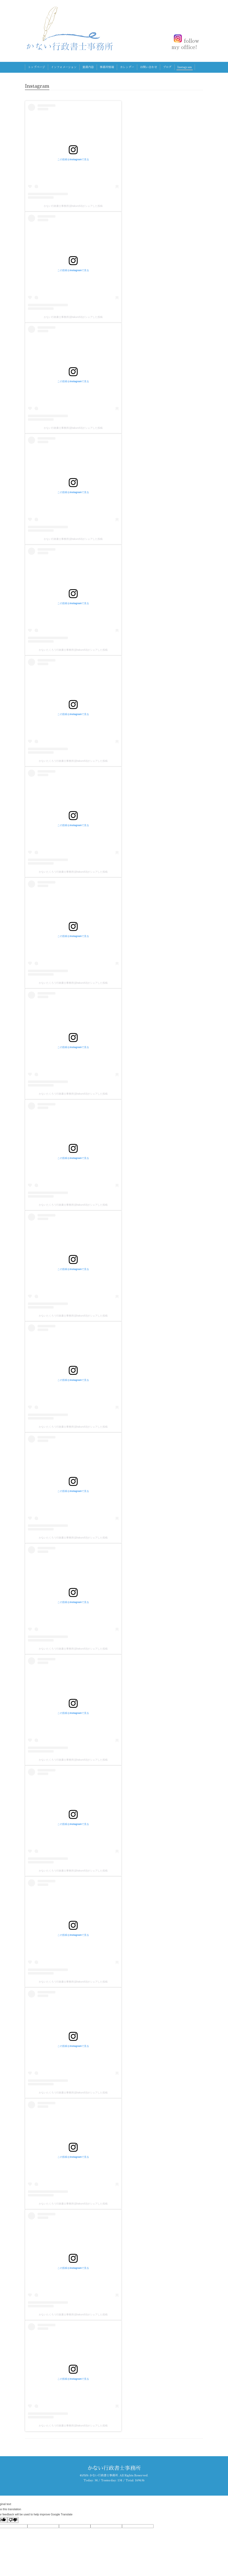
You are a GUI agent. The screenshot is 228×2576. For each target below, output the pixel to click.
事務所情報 (107, 67)
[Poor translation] (13, 2520)
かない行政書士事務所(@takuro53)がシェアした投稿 (73, 205)
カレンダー (127, 67)
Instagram (184, 67)
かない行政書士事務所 (114, 2468)
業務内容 (88, 67)
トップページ (36, 67)
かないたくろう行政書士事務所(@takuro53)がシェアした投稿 (73, 649)
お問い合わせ (148, 67)
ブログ (167, 67)
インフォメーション (64, 67)
